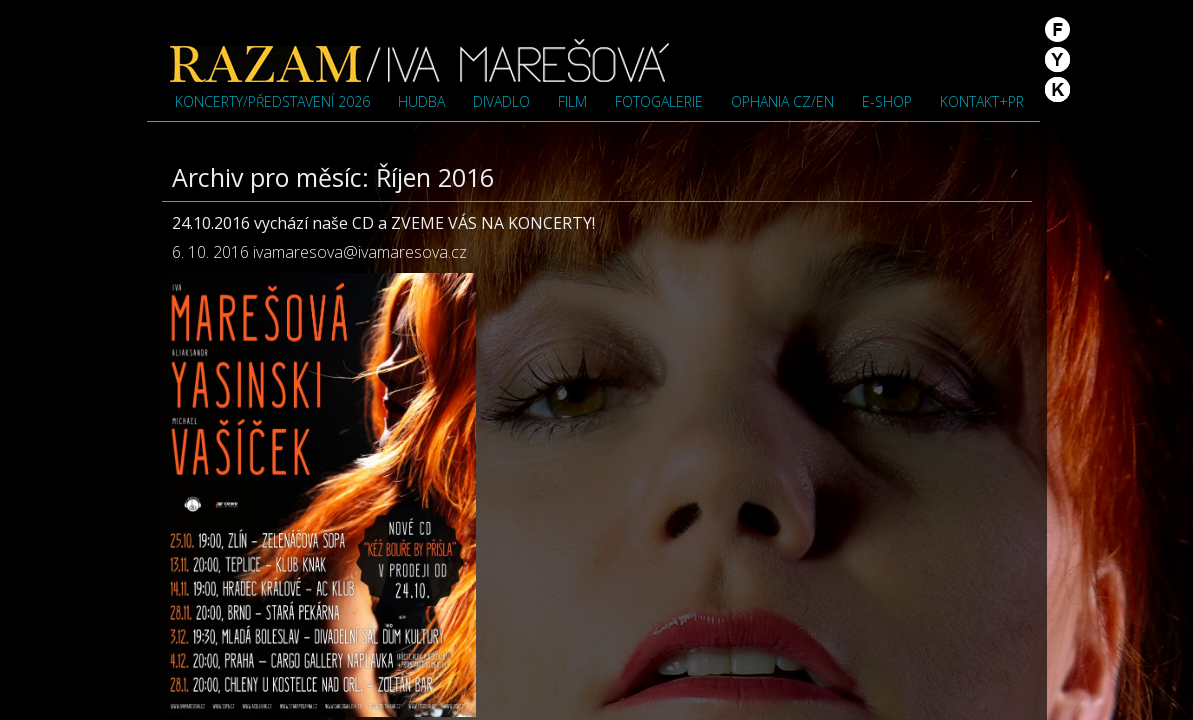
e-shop (887, 101)
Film (572, 101)
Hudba (421, 101)
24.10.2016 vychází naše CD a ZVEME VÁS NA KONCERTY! (383, 223)
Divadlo (501, 101)
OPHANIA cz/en (782, 101)
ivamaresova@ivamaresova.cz (360, 252)
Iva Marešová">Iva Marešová (420, 60)
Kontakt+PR (982, 101)
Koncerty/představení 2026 (272, 101)
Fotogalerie (659, 101)
